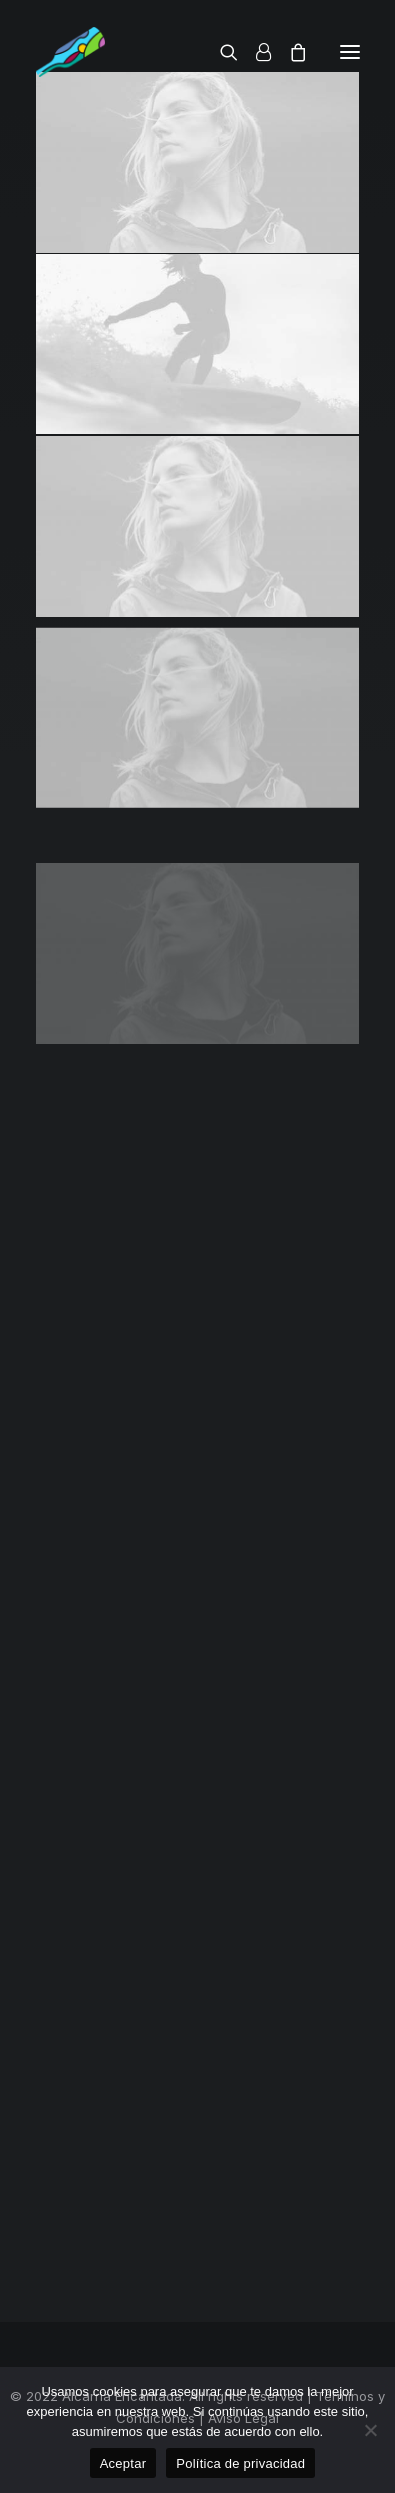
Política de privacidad (240, 2463)
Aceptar (123, 2463)
